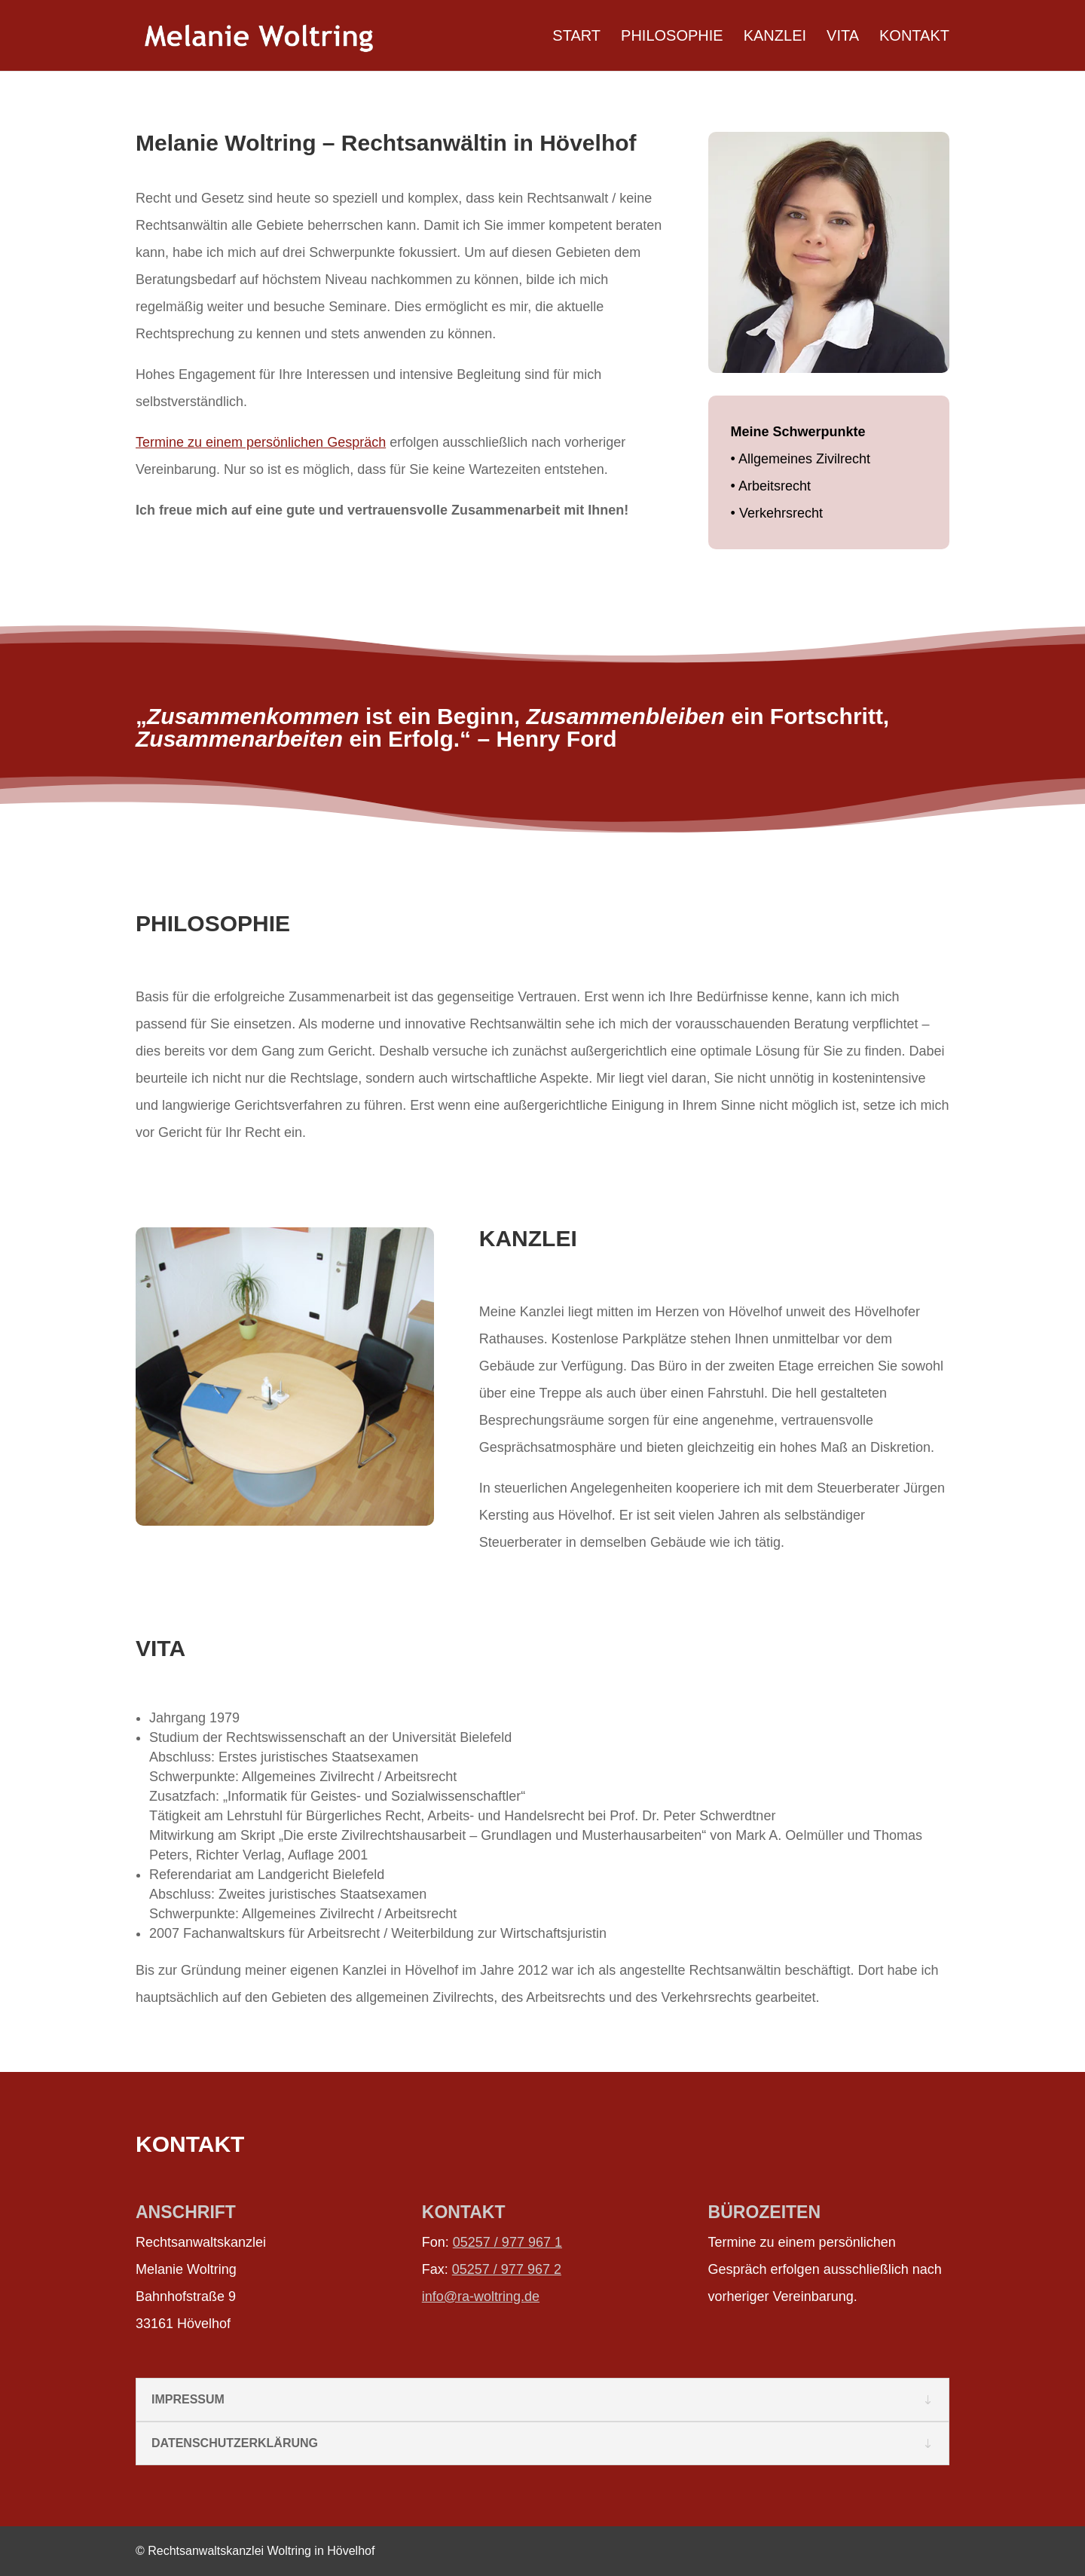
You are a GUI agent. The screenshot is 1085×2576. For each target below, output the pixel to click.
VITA (843, 37)
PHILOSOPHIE (672, 37)
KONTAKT (914, 37)
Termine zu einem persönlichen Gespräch (261, 442)
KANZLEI (775, 37)
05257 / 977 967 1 (507, 2242)
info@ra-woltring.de (480, 2296)
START (576, 37)
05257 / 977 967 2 (506, 2269)
